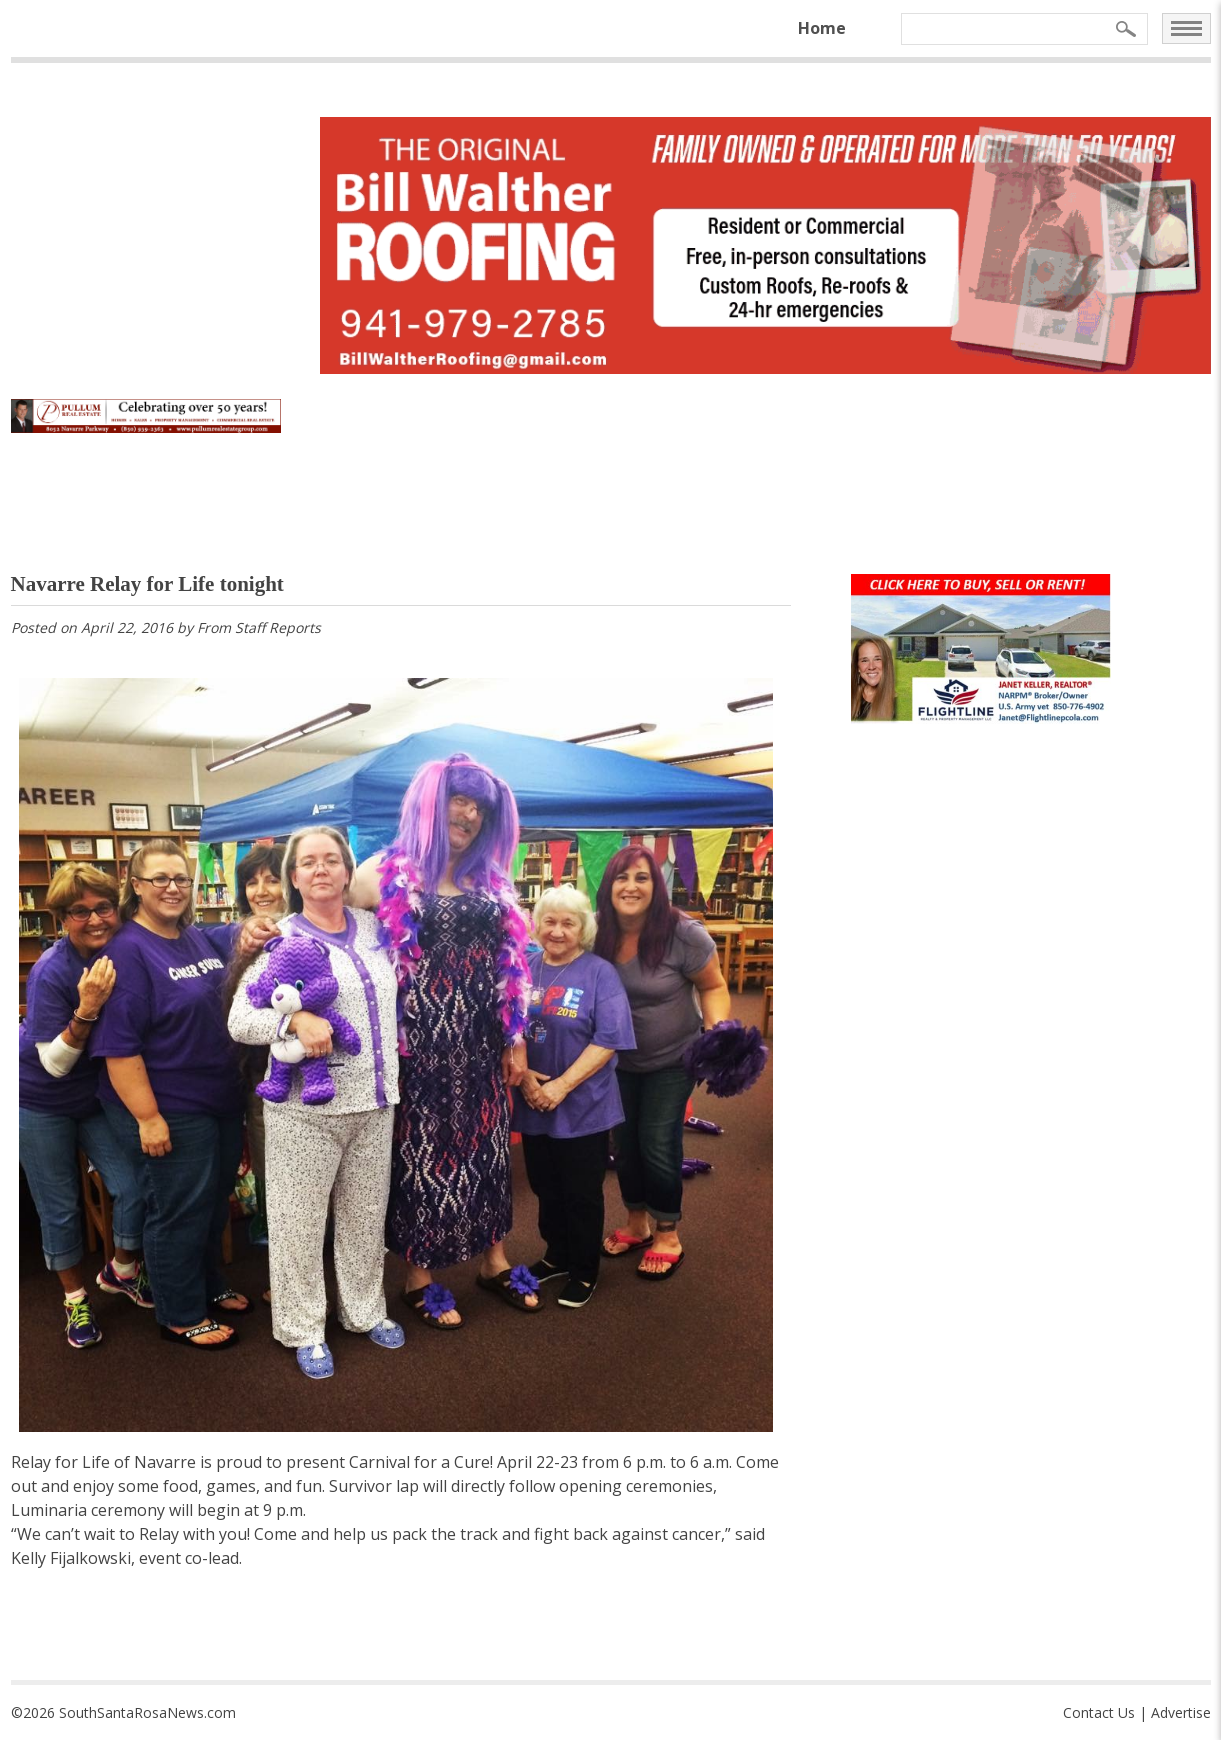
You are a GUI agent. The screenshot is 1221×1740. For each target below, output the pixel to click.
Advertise (1181, 1712)
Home (822, 28)
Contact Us (1099, 1712)
